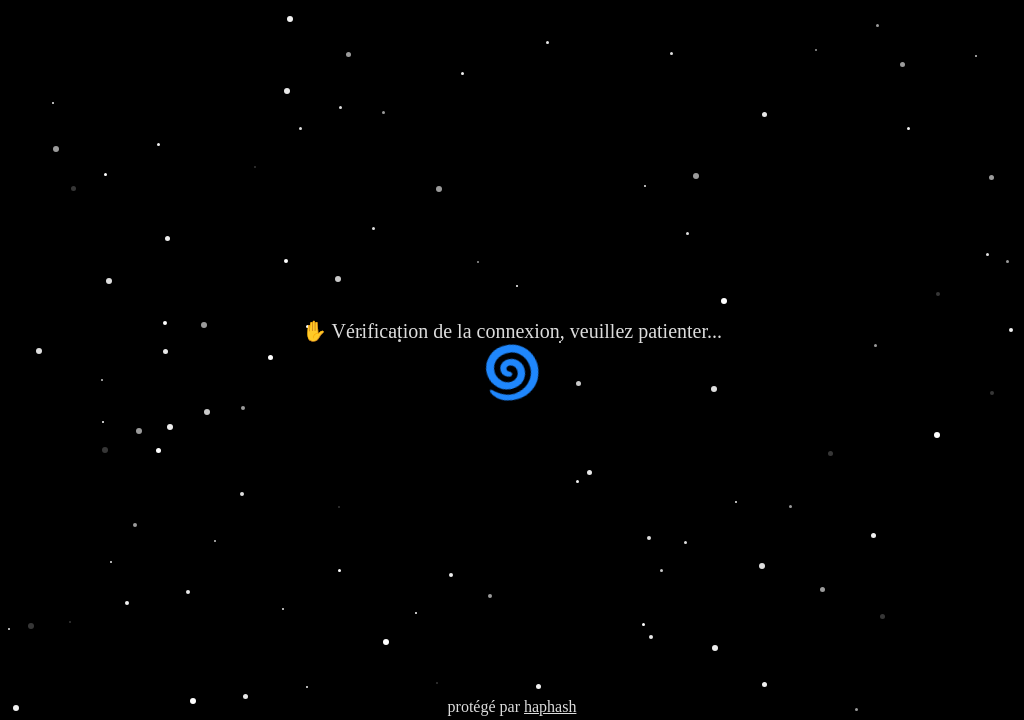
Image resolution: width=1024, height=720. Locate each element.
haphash (550, 706)
